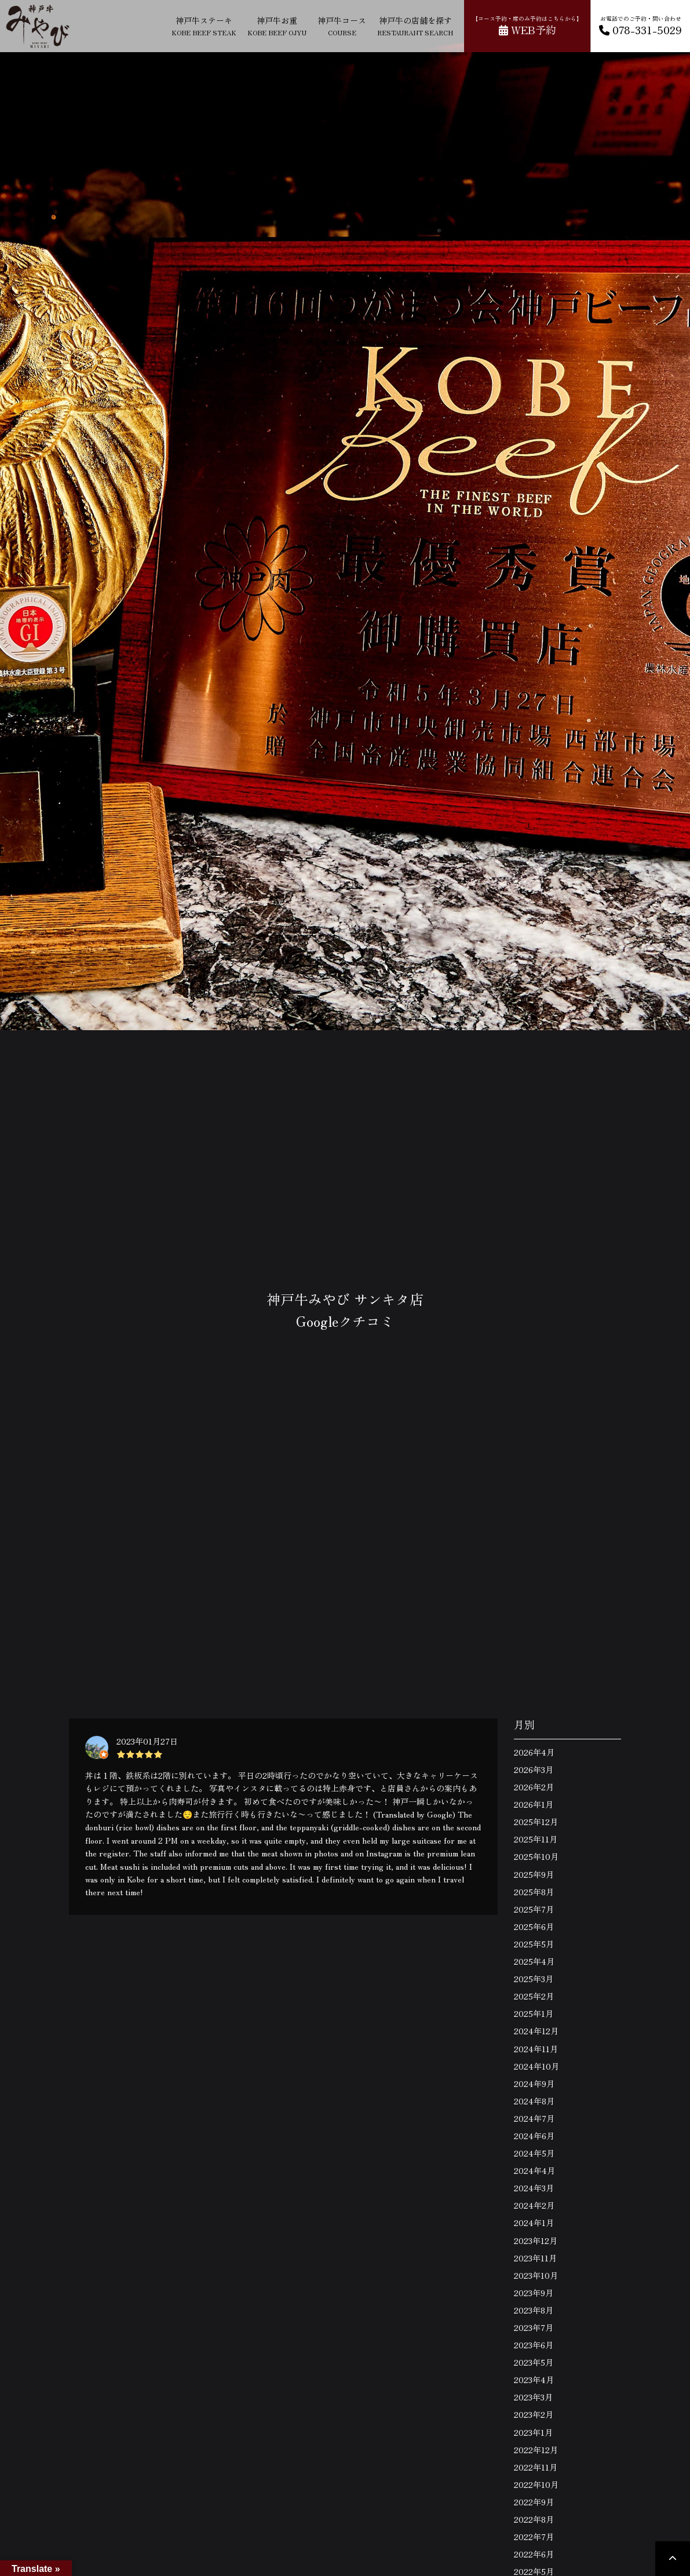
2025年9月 (534, 1874)
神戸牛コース (341, 25)
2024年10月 (536, 2066)
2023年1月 (533, 2432)
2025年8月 (534, 1892)
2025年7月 (534, 1909)
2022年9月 (534, 2502)
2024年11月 (536, 2049)
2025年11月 (535, 1839)
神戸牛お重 (276, 25)
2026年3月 (533, 1769)
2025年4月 (534, 1961)
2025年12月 (536, 1821)
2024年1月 (534, 2222)
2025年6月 (534, 1926)
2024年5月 (534, 2153)
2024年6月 (534, 2135)
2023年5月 (533, 2362)
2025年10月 (536, 1856)
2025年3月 (533, 1978)
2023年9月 (533, 2292)
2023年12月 (535, 2240)
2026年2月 (534, 1787)
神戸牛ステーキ (203, 25)
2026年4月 (534, 1752)
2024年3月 (534, 2188)
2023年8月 (533, 2310)
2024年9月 (534, 2083)
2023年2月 (533, 2414)
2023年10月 (536, 2275)
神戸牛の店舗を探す (415, 25)
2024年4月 (534, 2170)
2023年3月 (533, 2397)
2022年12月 (536, 2449)
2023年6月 (533, 2345)
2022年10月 (536, 2484)
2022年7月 (534, 2536)
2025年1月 (533, 2013)
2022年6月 (534, 2554)
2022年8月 (534, 2519)
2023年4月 (534, 2379)
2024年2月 (534, 2205)
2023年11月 (535, 2258)
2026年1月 (533, 1804)
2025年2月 (534, 1996)
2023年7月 (533, 2327)
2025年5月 (534, 1944)
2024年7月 (534, 2118)
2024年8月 (534, 2101)
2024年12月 (536, 2031)
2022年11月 (535, 2467)
